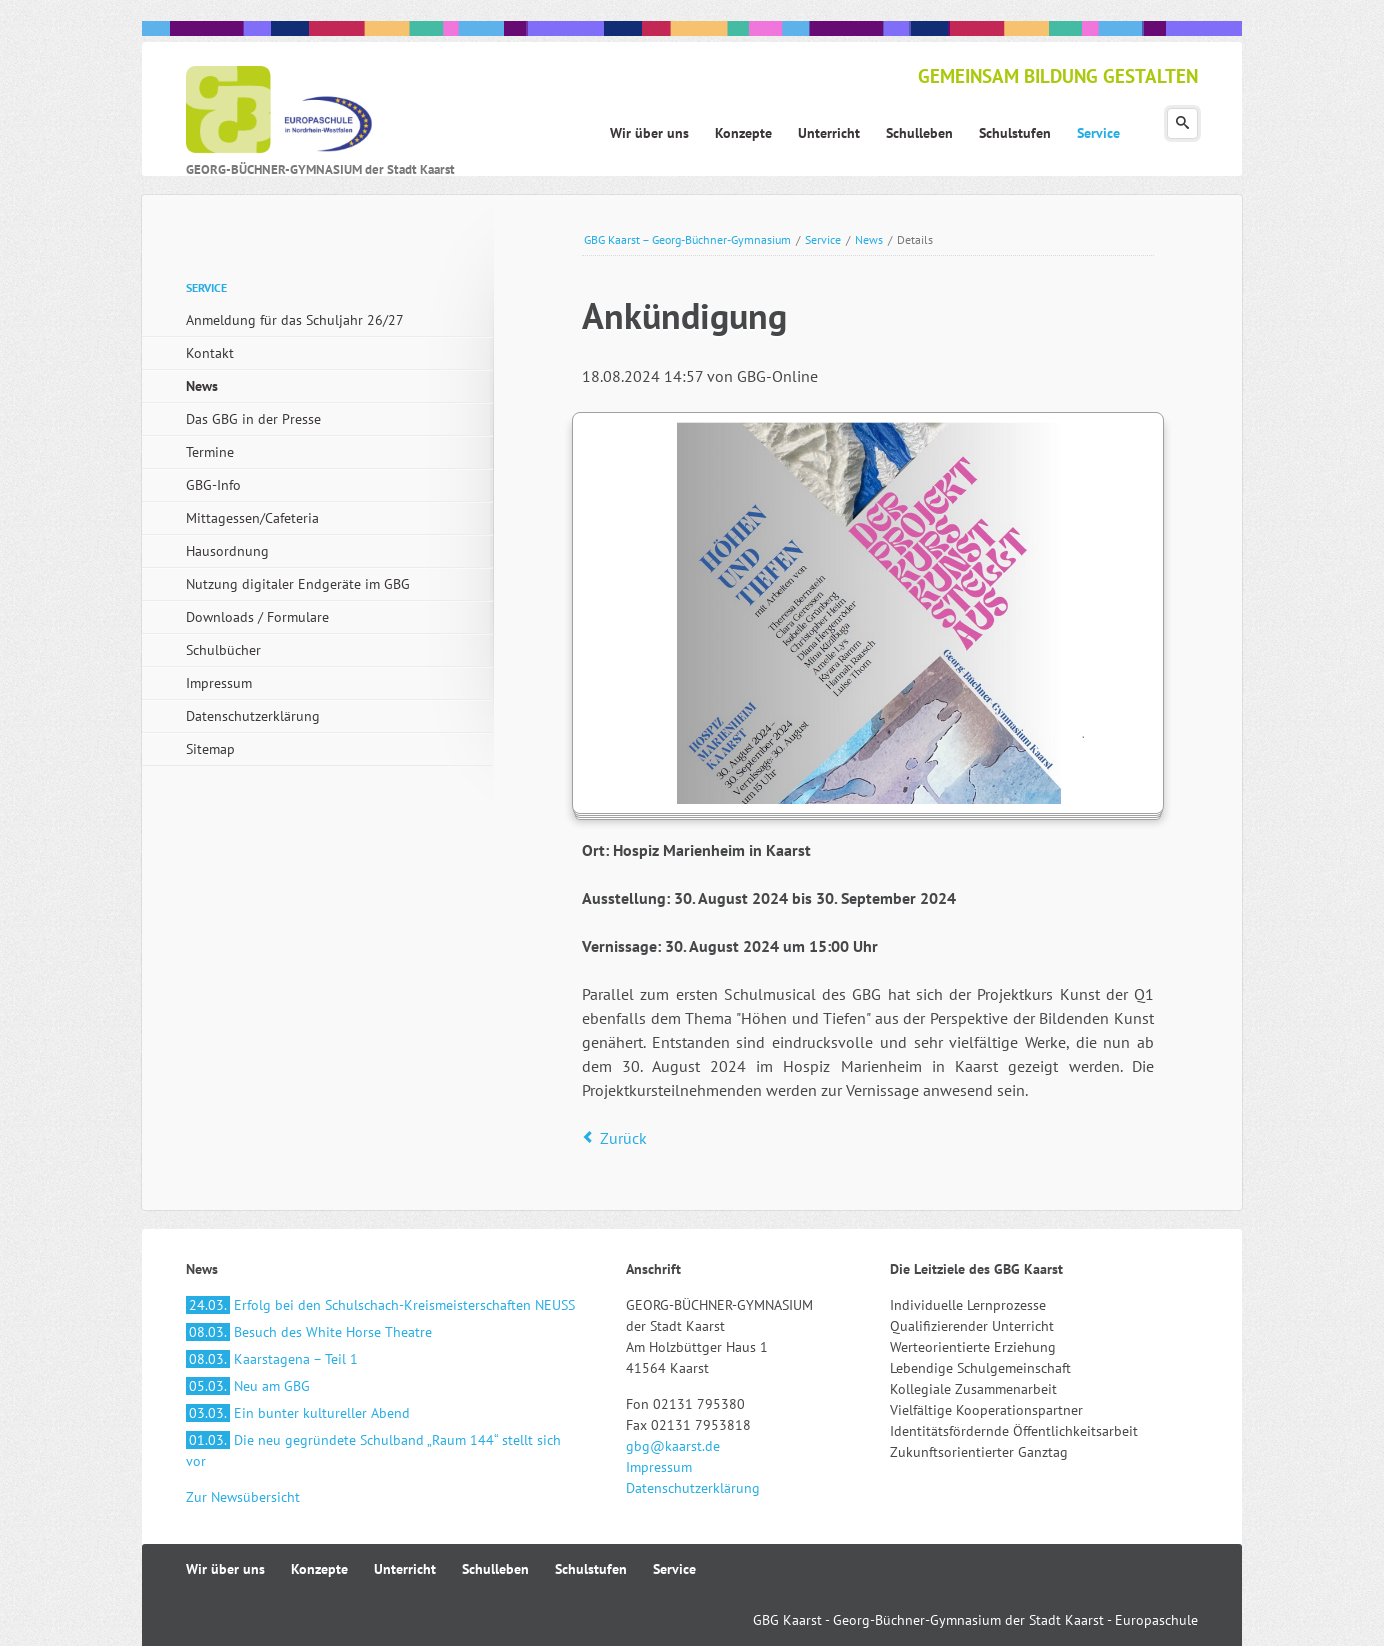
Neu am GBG (248, 1386)
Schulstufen (591, 1569)
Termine (210, 452)
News (869, 239)
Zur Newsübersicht (243, 1497)
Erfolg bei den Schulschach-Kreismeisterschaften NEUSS (380, 1305)
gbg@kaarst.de (673, 1446)
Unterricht (405, 1569)
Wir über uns (225, 1569)
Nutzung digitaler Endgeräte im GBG (298, 584)
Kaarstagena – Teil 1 (272, 1359)
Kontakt (210, 353)
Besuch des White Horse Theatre (309, 1332)
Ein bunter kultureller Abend (298, 1413)
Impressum (219, 683)
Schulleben (495, 1569)
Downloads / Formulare (257, 617)
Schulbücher (223, 650)
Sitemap (210, 749)
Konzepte (319, 1569)
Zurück (623, 1138)
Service (823, 239)
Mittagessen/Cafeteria (252, 518)
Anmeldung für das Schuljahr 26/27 (295, 320)
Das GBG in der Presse (253, 419)
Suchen (1182, 123)
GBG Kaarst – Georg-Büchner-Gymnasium (687, 239)
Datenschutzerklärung (253, 716)
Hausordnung (227, 551)
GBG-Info (213, 485)
